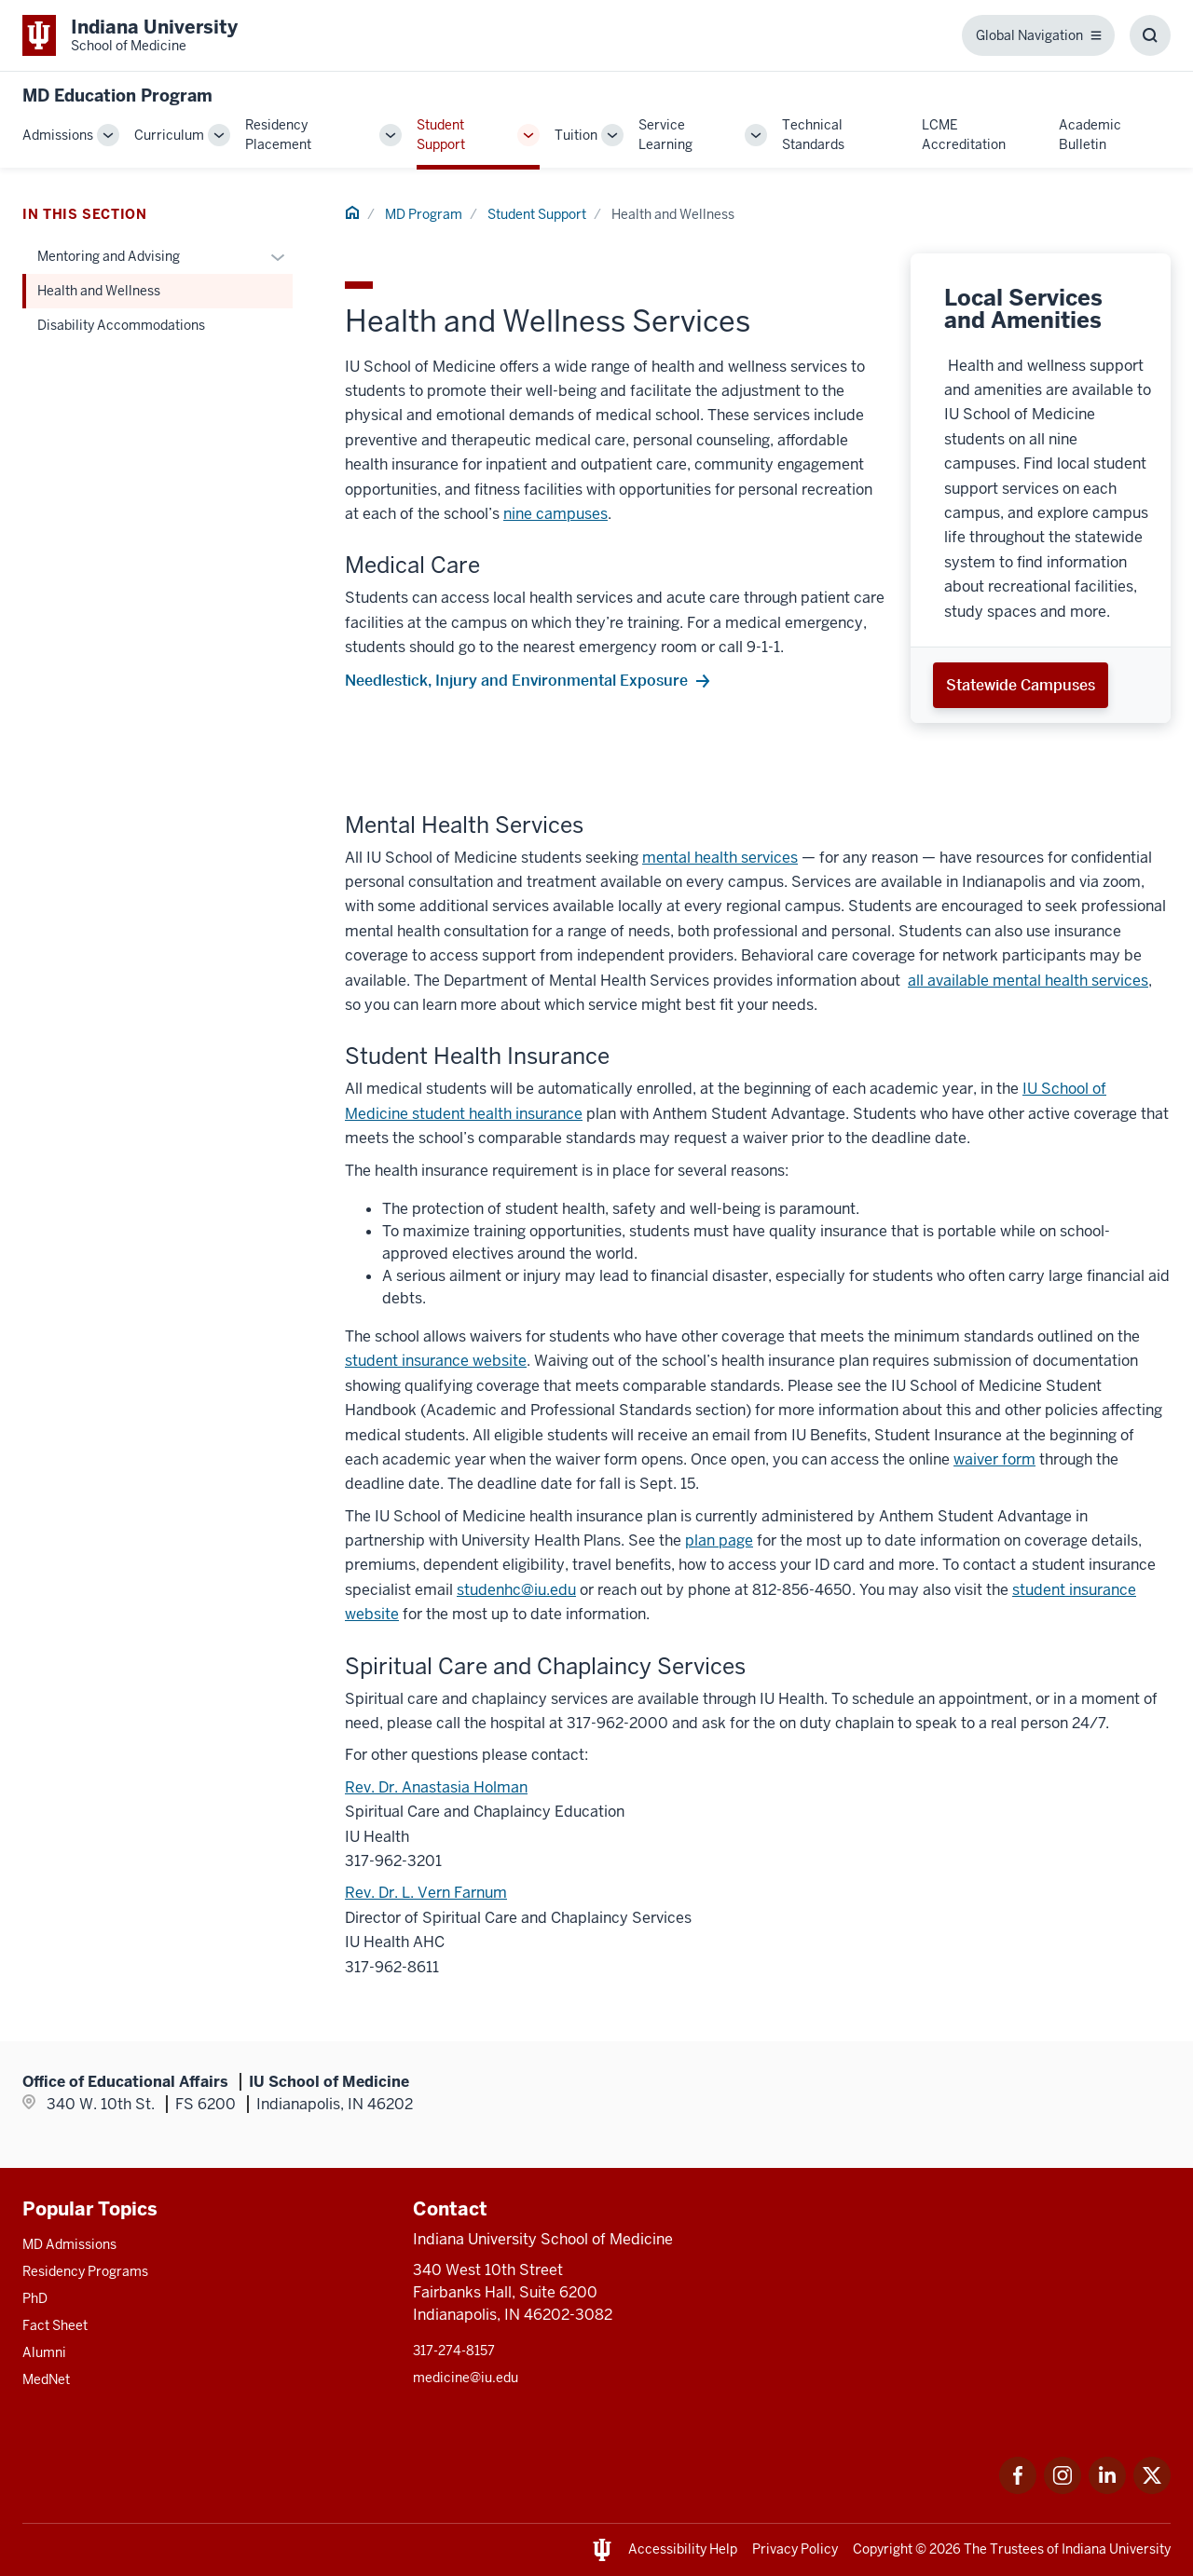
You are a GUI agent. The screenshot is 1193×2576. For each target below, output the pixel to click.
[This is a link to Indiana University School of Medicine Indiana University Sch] (130, 35)
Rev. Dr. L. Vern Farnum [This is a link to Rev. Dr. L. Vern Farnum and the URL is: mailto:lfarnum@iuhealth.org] (426, 1892)
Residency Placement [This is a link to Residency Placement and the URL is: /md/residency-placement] (278, 134)
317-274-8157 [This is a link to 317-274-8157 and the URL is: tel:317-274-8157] (454, 2350)
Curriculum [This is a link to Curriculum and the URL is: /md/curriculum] (169, 135)
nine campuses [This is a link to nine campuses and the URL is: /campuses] (555, 514)
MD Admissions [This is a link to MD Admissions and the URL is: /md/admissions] (69, 2244)
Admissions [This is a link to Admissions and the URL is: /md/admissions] (57, 135)
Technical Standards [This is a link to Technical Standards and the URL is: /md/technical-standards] (813, 134)
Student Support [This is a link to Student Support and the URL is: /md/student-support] (441, 134)
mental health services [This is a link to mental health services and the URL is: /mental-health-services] (720, 857)
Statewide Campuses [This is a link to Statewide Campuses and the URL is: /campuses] (1020, 684)
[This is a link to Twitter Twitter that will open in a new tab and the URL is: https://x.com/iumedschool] (1152, 2489)
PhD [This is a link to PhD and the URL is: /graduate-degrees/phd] (35, 2298)
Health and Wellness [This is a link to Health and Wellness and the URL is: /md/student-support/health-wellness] (98, 290)
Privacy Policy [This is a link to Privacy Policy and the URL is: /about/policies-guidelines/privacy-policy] (795, 2549)
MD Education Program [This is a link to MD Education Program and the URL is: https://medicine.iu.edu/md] (117, 95)
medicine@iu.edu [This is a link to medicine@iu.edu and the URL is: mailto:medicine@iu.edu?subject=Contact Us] (465, 2377)
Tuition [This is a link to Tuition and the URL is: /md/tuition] (576, 135)
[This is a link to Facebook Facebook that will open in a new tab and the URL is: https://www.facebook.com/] (1017, 2489)
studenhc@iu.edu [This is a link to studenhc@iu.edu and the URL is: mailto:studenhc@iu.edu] (516, 1590)
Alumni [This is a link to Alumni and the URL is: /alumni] (44, 2352)
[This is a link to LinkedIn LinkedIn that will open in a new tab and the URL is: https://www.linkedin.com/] (1107, 2489)
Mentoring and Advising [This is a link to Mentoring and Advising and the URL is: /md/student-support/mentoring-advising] (108, 256)
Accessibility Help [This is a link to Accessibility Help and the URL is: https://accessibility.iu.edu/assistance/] (682, 2549)
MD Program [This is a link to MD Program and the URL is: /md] (423, 214)
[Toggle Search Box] (1150, 35)
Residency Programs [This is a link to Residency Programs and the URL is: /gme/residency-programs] (85, 2271)
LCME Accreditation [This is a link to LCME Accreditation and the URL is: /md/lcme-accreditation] (964, 134)
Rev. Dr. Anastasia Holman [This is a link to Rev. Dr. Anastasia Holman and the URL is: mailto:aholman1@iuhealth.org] (436, 1787)
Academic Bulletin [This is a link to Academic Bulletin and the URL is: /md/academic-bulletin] (1090, 134)
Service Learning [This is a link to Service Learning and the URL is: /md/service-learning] (665, 134)
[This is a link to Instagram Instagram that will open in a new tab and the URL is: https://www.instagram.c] (1062, 2489)
